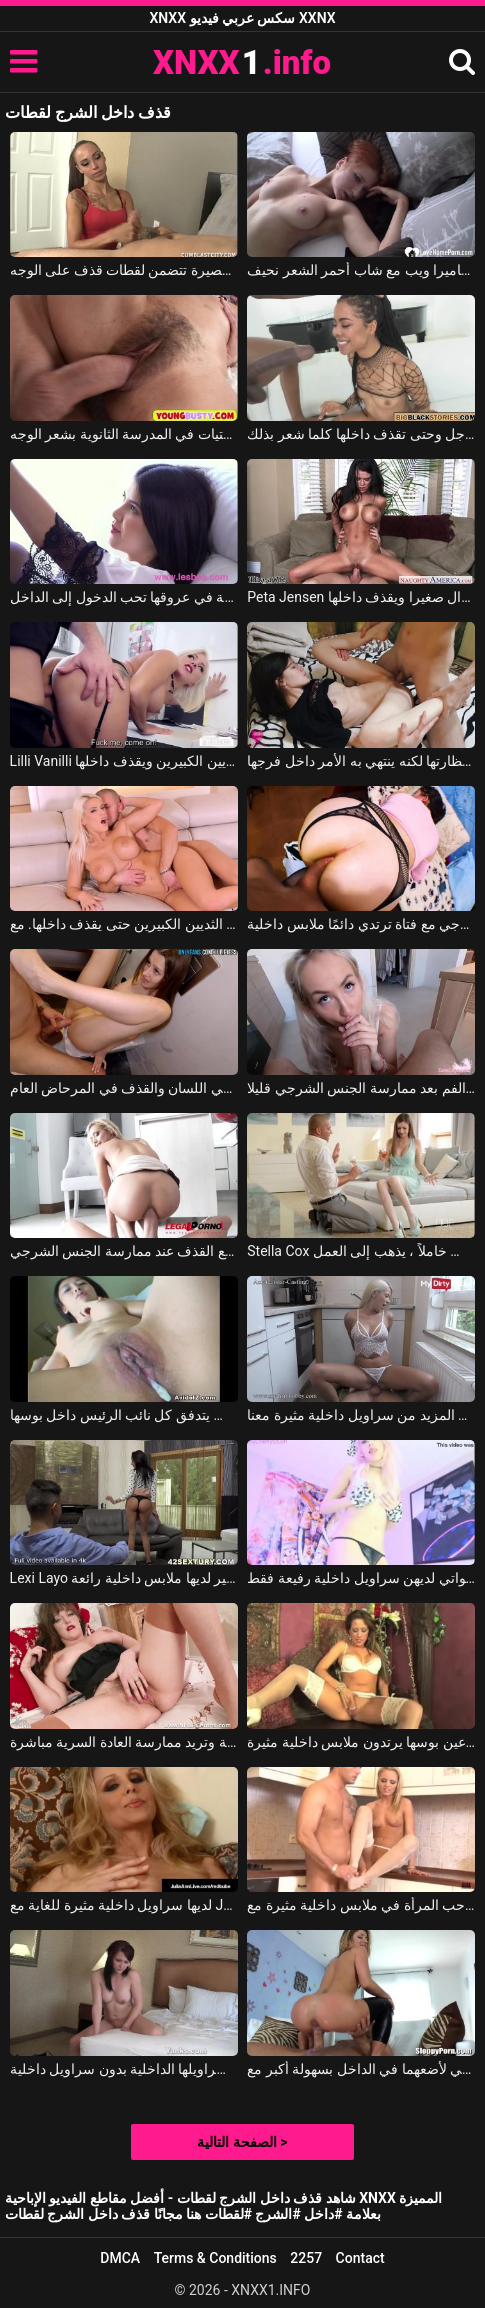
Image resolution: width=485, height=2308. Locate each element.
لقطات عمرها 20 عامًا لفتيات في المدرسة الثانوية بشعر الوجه (124, 434)
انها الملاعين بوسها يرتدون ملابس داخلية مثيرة (361, 1742)
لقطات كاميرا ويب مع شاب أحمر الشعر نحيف (361, 270)
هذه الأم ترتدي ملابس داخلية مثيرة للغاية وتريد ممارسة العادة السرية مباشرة (124, 1742)
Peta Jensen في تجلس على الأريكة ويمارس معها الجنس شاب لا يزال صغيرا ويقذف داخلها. (361, 597)
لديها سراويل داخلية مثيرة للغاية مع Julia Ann (124, 1905)
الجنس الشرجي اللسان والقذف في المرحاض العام (124, 1088)
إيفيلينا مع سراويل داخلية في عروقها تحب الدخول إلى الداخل (124, 597)
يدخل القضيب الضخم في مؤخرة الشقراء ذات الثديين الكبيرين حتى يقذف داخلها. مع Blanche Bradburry (124, 924)
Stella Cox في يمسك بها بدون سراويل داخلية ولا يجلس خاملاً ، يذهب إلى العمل (361, 1251)
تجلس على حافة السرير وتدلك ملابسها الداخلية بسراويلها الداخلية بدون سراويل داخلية (124, 2069)
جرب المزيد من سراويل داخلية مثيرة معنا (361, 1415)
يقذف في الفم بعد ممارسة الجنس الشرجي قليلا (361, 1088)
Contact (360, 2258)
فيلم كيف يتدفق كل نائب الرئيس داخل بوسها (124, 1415)
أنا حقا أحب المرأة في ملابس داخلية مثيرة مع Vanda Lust (361, 1905)
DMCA (120, 2258)
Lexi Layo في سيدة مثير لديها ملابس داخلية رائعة (124, 1578)
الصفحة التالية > (242, 2142)
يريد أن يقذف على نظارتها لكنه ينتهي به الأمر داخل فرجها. (361, 761)
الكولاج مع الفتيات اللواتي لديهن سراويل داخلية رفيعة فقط (361, 1578)
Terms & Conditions (215, 2258)
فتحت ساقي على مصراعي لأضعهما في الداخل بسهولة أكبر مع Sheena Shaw (361, 2069)
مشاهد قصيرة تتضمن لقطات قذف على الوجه (124, 270)
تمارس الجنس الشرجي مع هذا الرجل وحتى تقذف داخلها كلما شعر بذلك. (361, 434)
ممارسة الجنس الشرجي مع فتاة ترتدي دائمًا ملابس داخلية (361, 924)
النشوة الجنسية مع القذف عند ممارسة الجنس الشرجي (124, 1251)
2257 (306, 2258)
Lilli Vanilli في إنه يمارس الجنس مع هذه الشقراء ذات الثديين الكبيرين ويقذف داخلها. (124, 761)
